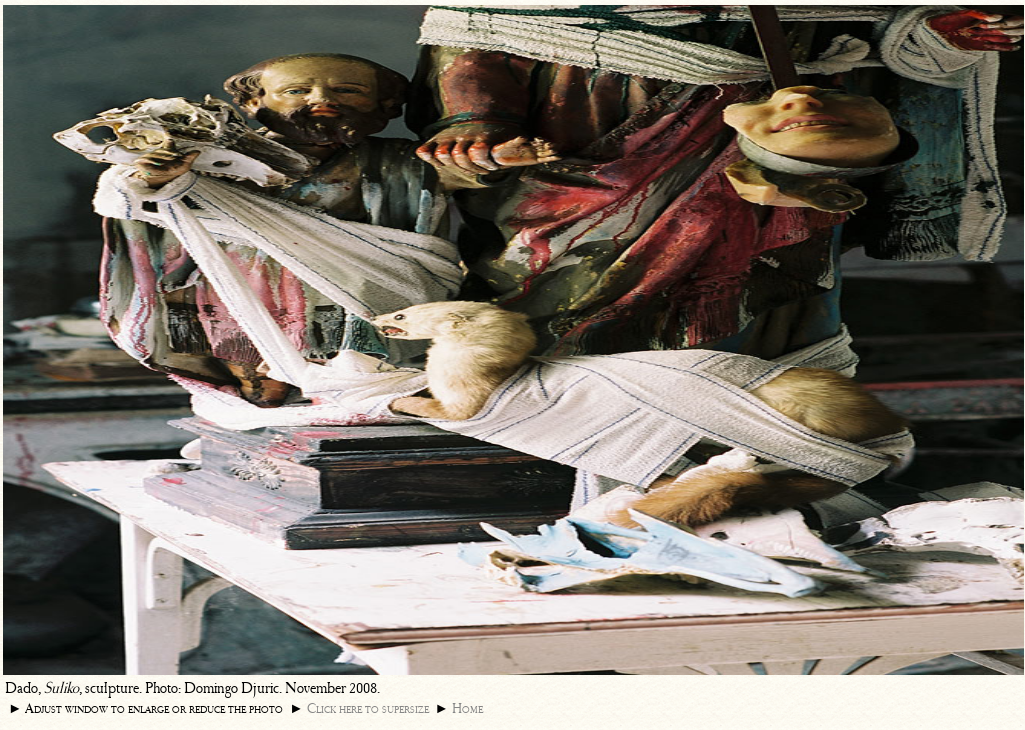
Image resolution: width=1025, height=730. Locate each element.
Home (467, 708)
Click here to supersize (368, 708)
